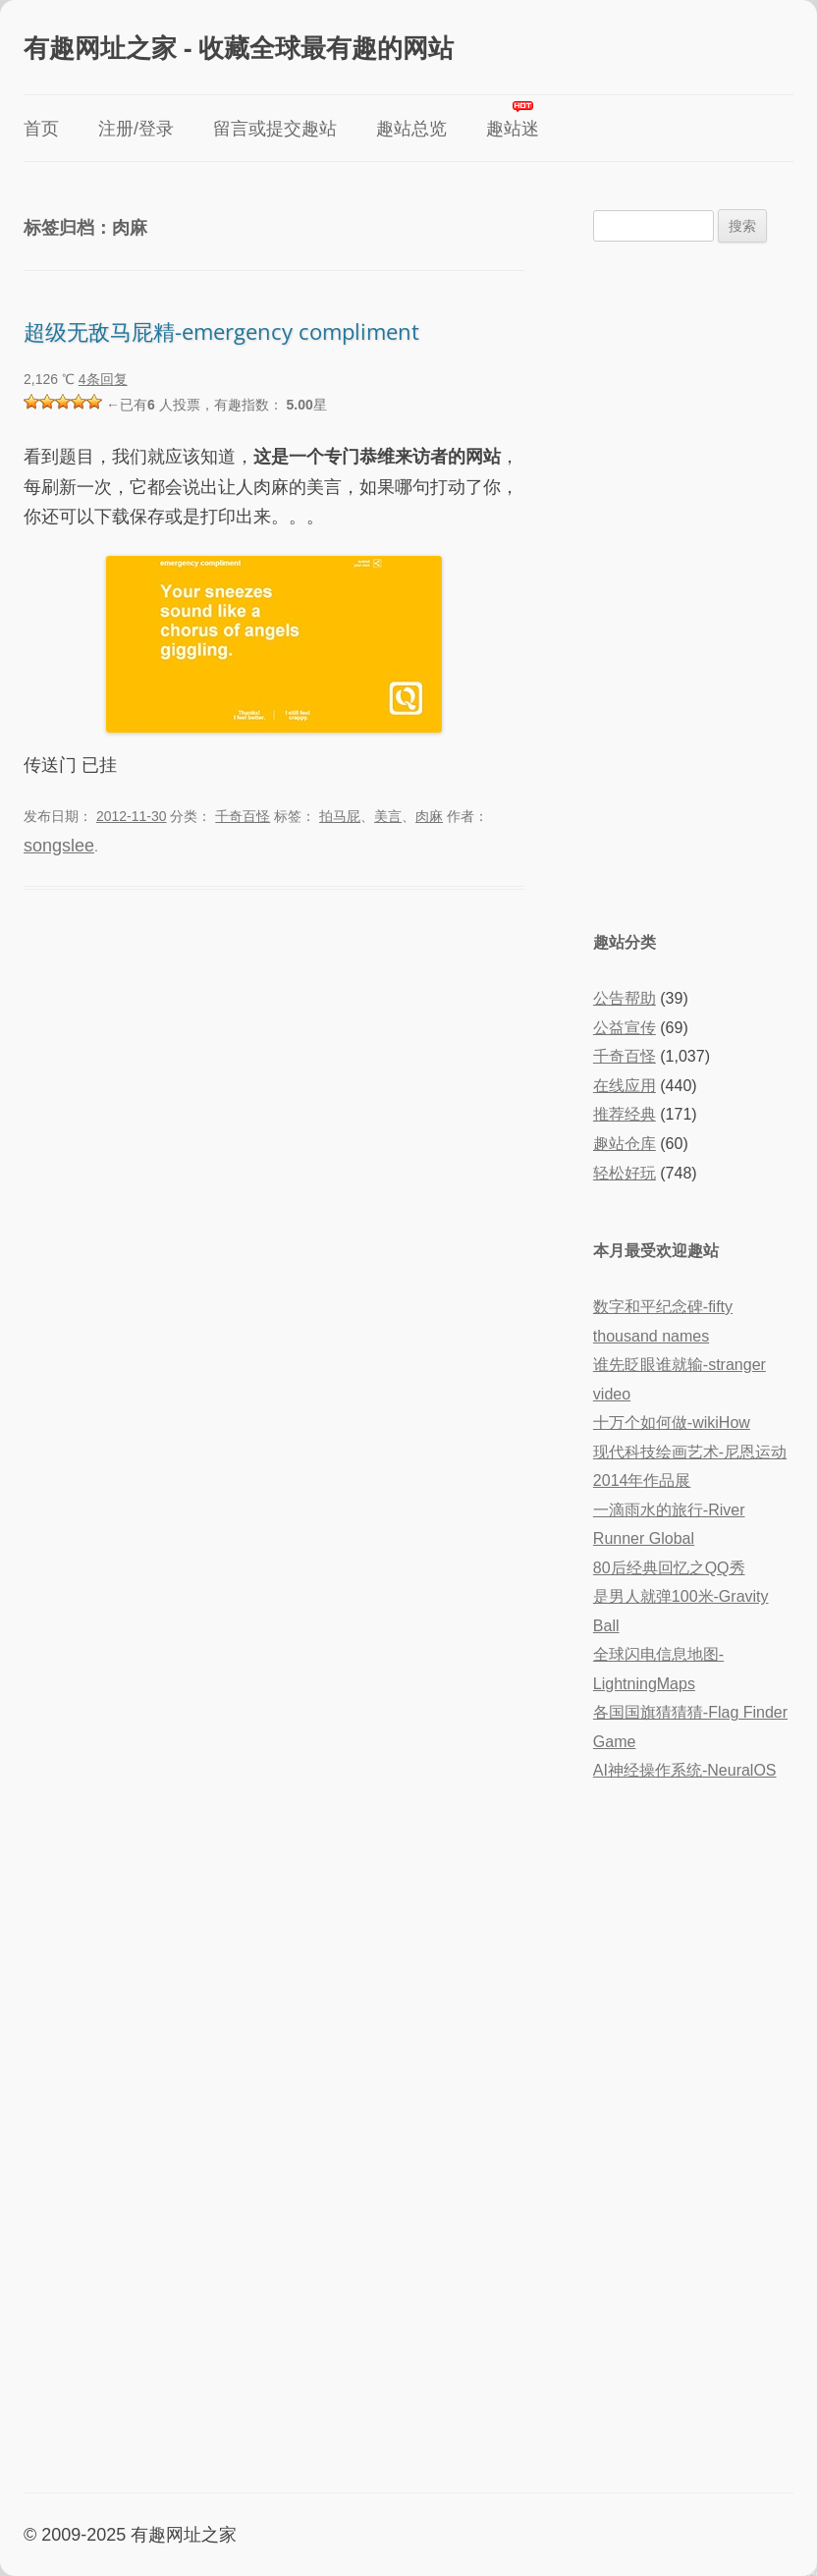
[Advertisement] (693, 584)
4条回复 (103, 379)
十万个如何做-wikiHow (671, 1422)
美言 (388, 816)
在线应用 (624, 1085)
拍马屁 (339, 816)
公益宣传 (624, 1027)
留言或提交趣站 (275, 128)
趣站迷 (512, 128)
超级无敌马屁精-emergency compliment (221, 331)
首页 (41, 128)
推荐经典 (624, 1114)
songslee (59, 845)
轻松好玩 (624, 1173)
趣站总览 (411, 128)
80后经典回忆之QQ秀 (669, 1568)
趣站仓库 (624, 1143)
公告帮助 (624, 998)
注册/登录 (136, 128)
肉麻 (429, 816)
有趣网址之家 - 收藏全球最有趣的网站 (239, 47)
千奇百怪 (242, 816)
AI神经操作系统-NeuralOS (685, 1770)
